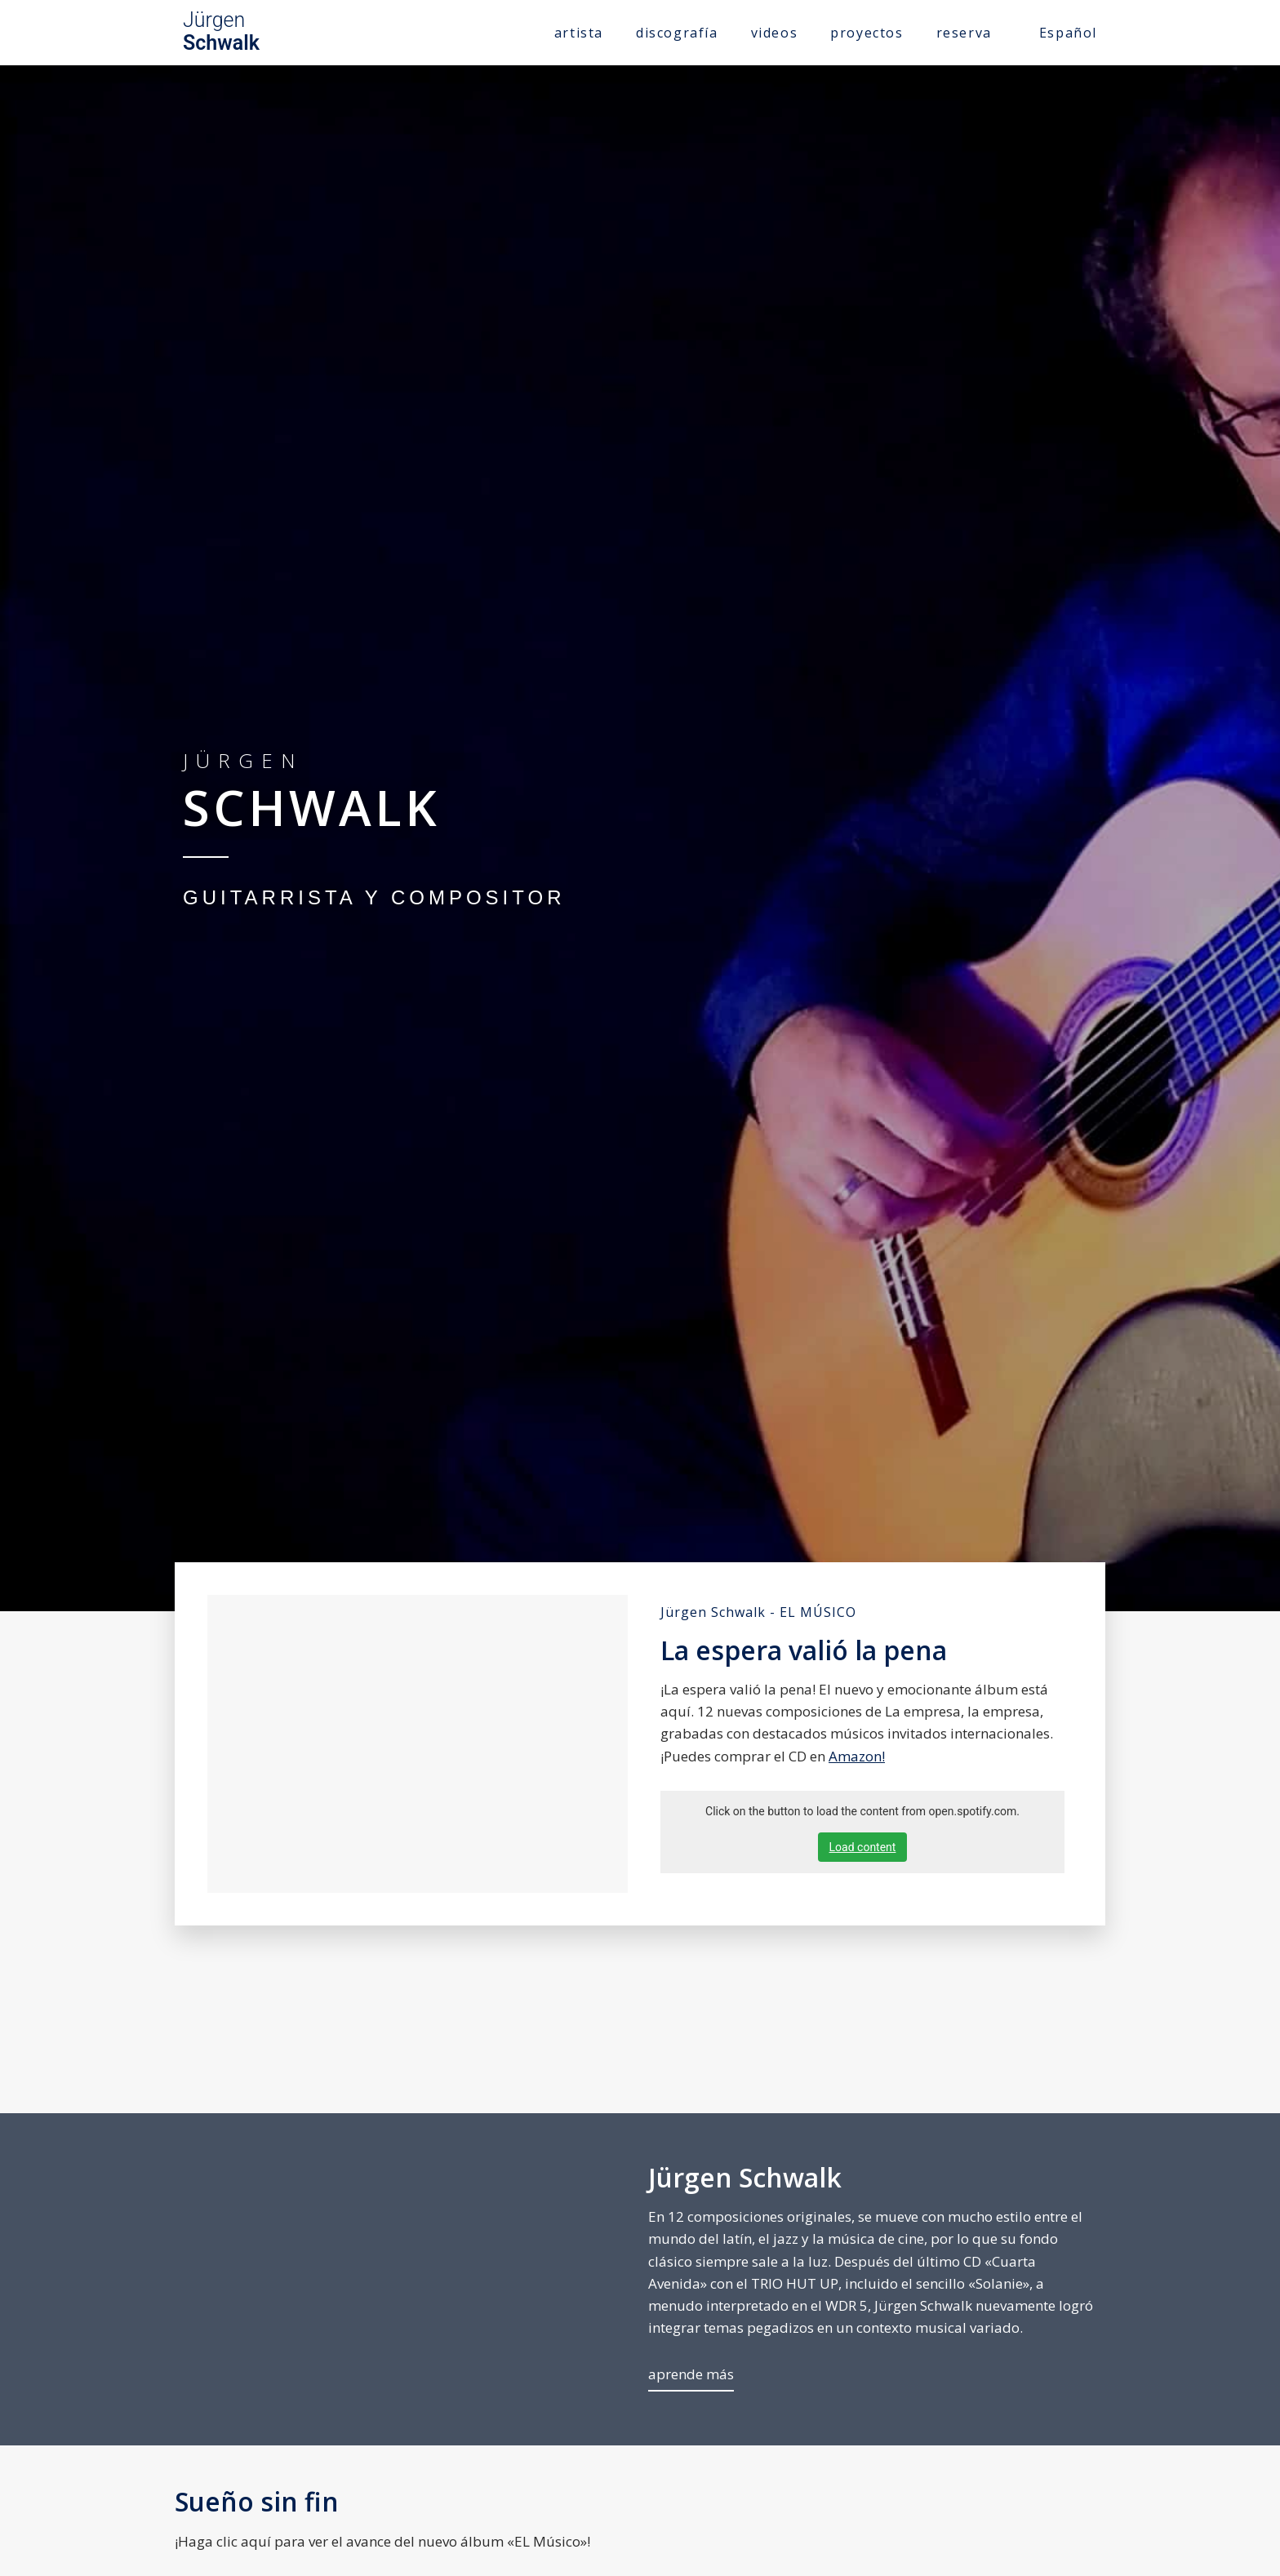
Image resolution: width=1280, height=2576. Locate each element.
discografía (677, 33)
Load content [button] (862, 1847)
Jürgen (221, 31)
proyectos (866, 33)
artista (578, 33)
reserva (964, 33)
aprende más (691, 2374)
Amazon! (857, 1756)
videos (774, 33)
